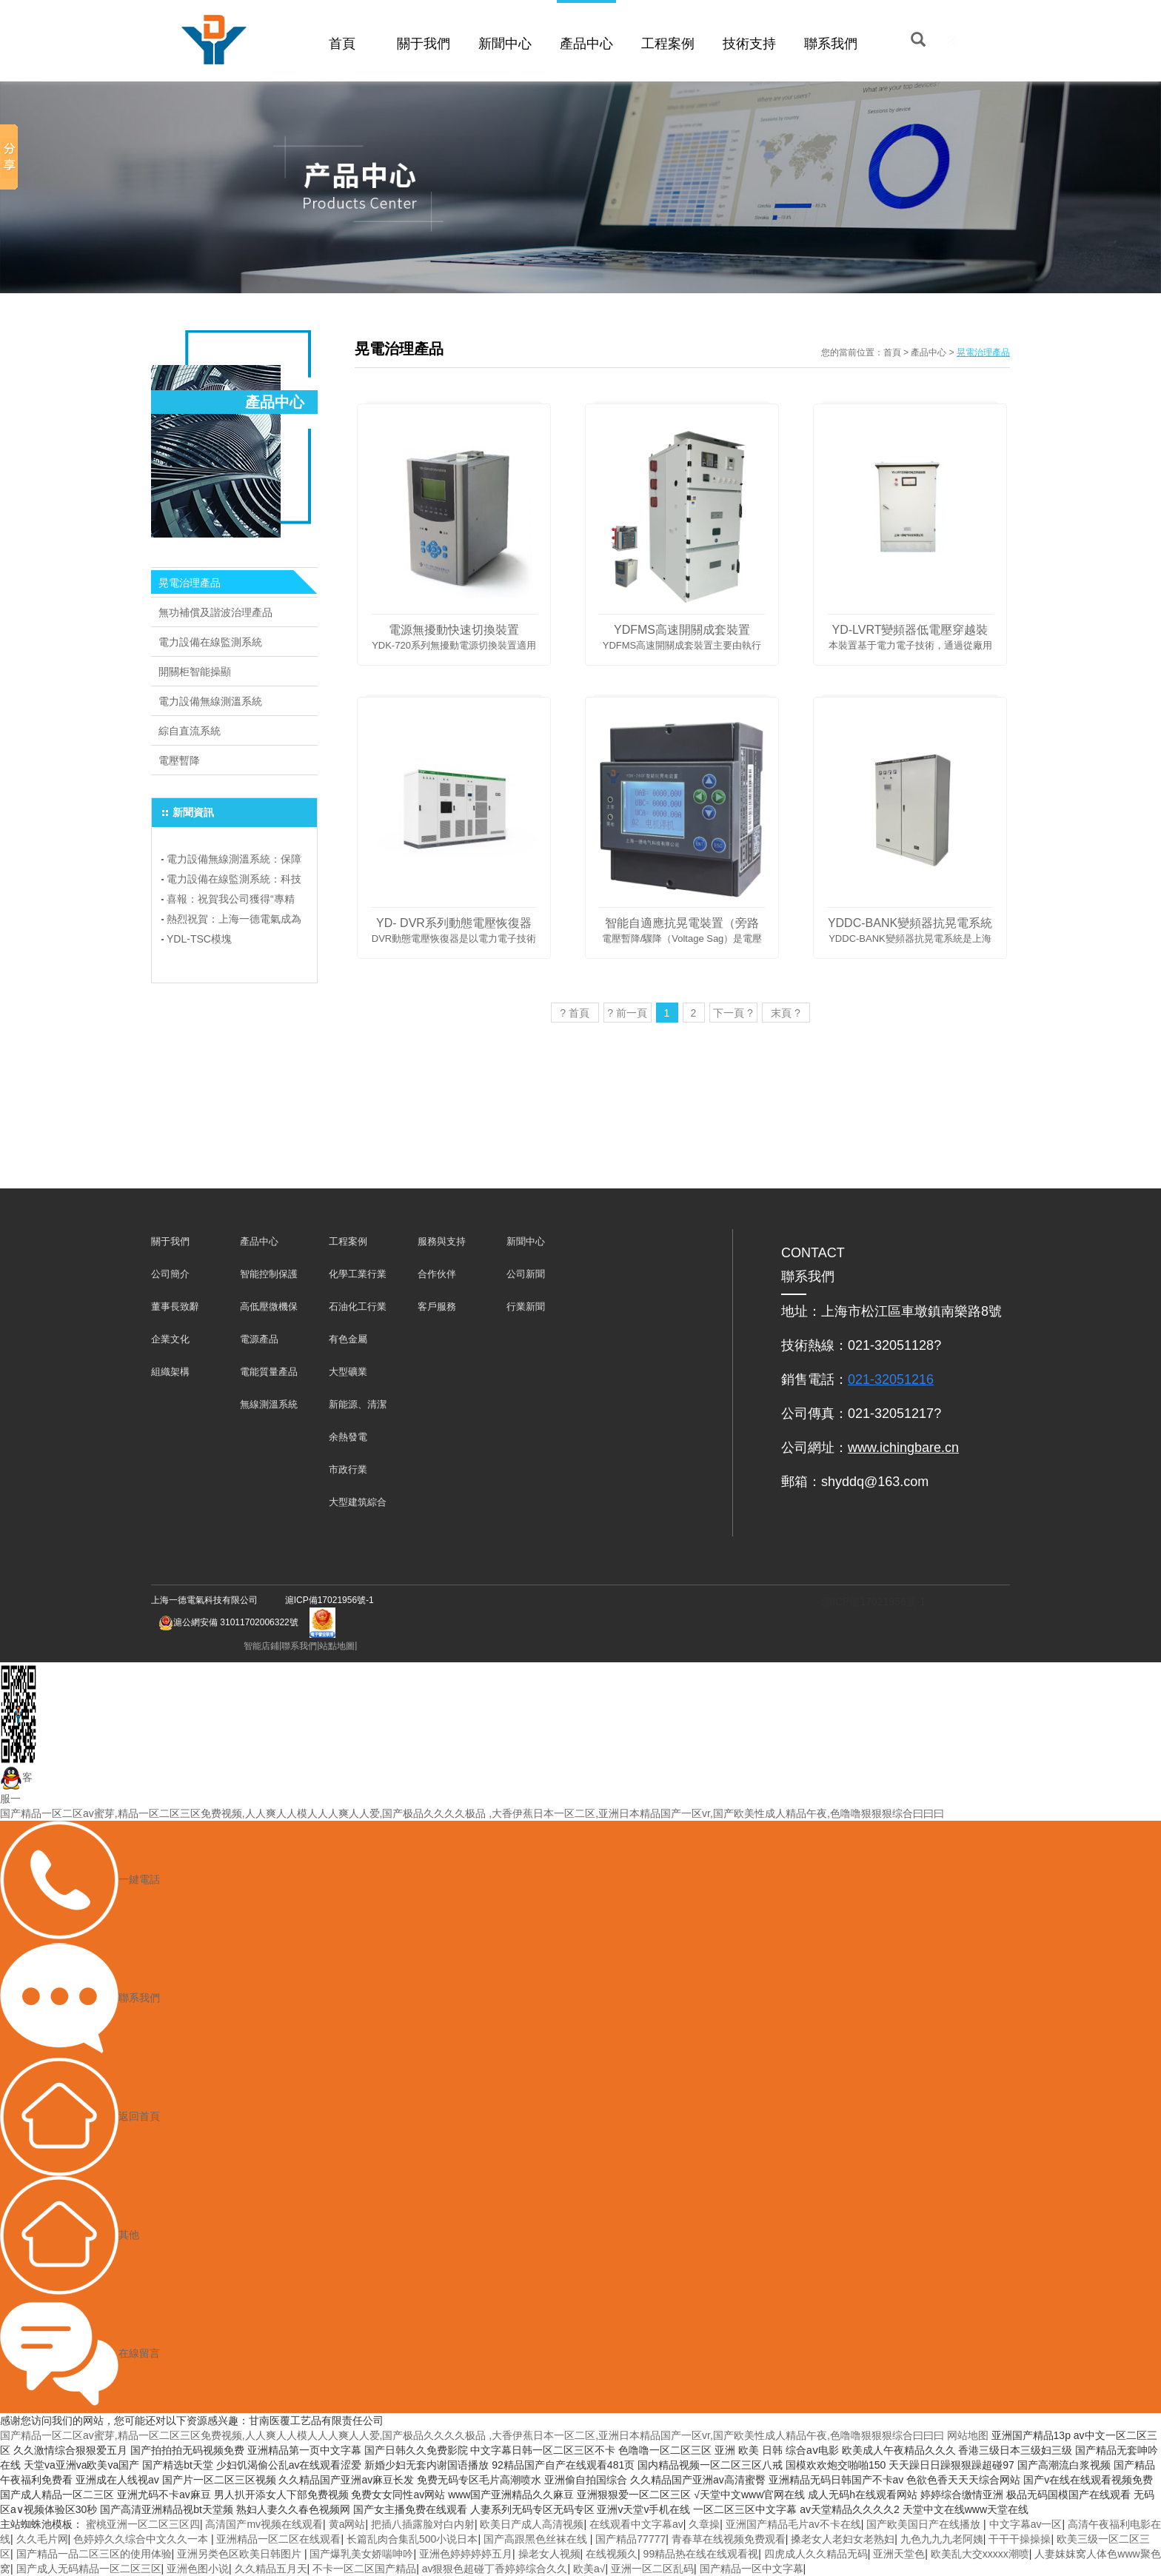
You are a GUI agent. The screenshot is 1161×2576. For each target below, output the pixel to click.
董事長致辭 (175, 1306)
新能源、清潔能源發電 (358, 1408)
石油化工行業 (358, 1306)
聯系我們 (830, 43)
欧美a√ (589, 2569)
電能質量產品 (269, 1371)
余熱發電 (348, 1436)
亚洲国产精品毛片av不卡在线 (793, 2524)
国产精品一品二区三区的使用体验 (94, 2554)
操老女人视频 (549, 2554)
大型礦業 (348, 1371)
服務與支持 (442, 1241)
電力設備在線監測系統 (210, 642)
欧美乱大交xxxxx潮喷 (980, 2554)
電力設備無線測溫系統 (210, 701)
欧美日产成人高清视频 (531, 2524)
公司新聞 (525, 1273)
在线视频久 (612, 2554)
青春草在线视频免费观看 (729, 2539)
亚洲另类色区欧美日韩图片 (240, 2554)
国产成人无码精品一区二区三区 (88, 2569)
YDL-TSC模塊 (199, 939)
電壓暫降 (179, 760)
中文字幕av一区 (1026, 2524)
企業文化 (170, 1339)
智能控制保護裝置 (269, 1277)
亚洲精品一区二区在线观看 (278, 2539)
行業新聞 (525, 1306)
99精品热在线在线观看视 (701, 2554)
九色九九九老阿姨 (941, 2539)
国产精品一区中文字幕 (751, 2569)
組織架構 (170, 1371)
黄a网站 (347, 2524)
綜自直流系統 (189, 731)
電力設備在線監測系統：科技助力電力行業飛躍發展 (234, 881)
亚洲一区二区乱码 (652, 2569)
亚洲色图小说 (198, 2569)
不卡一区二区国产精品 (364, 2569)
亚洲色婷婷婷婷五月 (465, 2554)
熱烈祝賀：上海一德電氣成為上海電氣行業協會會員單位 (234, 921)
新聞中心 (505, 43)
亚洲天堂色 (899, 2554)
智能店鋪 (261, 1646)
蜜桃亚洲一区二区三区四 (143, 2524)
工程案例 (668, 43)
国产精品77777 (630, 2539)
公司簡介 (170, 1273)
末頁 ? (785, 1013)
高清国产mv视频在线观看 (264, 2524)
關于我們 (423, 43)
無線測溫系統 (269, 1404)
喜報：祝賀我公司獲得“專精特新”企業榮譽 (231, 901)
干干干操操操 (1019, 2539)
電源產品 (259, 1339)
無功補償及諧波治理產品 (215, 612)
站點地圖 (337, 1646)
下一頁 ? (733, 1013)
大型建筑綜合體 (358, 1505)
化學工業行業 (358, 1273)
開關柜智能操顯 (194, 672)
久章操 (704, 2524)
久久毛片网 (42, 2539)
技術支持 (749, 43)
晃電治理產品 (189, 583)
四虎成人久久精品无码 (816, 2554)
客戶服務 (437, 1306)
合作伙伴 (437, 1273)
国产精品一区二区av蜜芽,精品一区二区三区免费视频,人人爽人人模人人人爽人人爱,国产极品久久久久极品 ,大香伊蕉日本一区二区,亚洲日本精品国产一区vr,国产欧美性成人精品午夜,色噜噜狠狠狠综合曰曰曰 (472, 1813)
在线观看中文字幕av (636, 2524)
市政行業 (348, 1469)
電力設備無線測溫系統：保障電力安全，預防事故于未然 (234, 861)
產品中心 (586, 43)
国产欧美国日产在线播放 (924, 2524)
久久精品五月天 (271, 2569)
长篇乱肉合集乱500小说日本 (412, 2539)
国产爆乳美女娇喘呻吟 (361, 2554)
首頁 (342, 43)
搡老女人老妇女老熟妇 (842, 2539)
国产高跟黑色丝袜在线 (537, 2539)
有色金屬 (348, 1339)
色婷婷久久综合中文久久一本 (142, 2539)
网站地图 (967, 2435)
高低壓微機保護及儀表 (269, 1310)
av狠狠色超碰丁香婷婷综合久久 (495, 2569)
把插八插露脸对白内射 (423, 2524)
